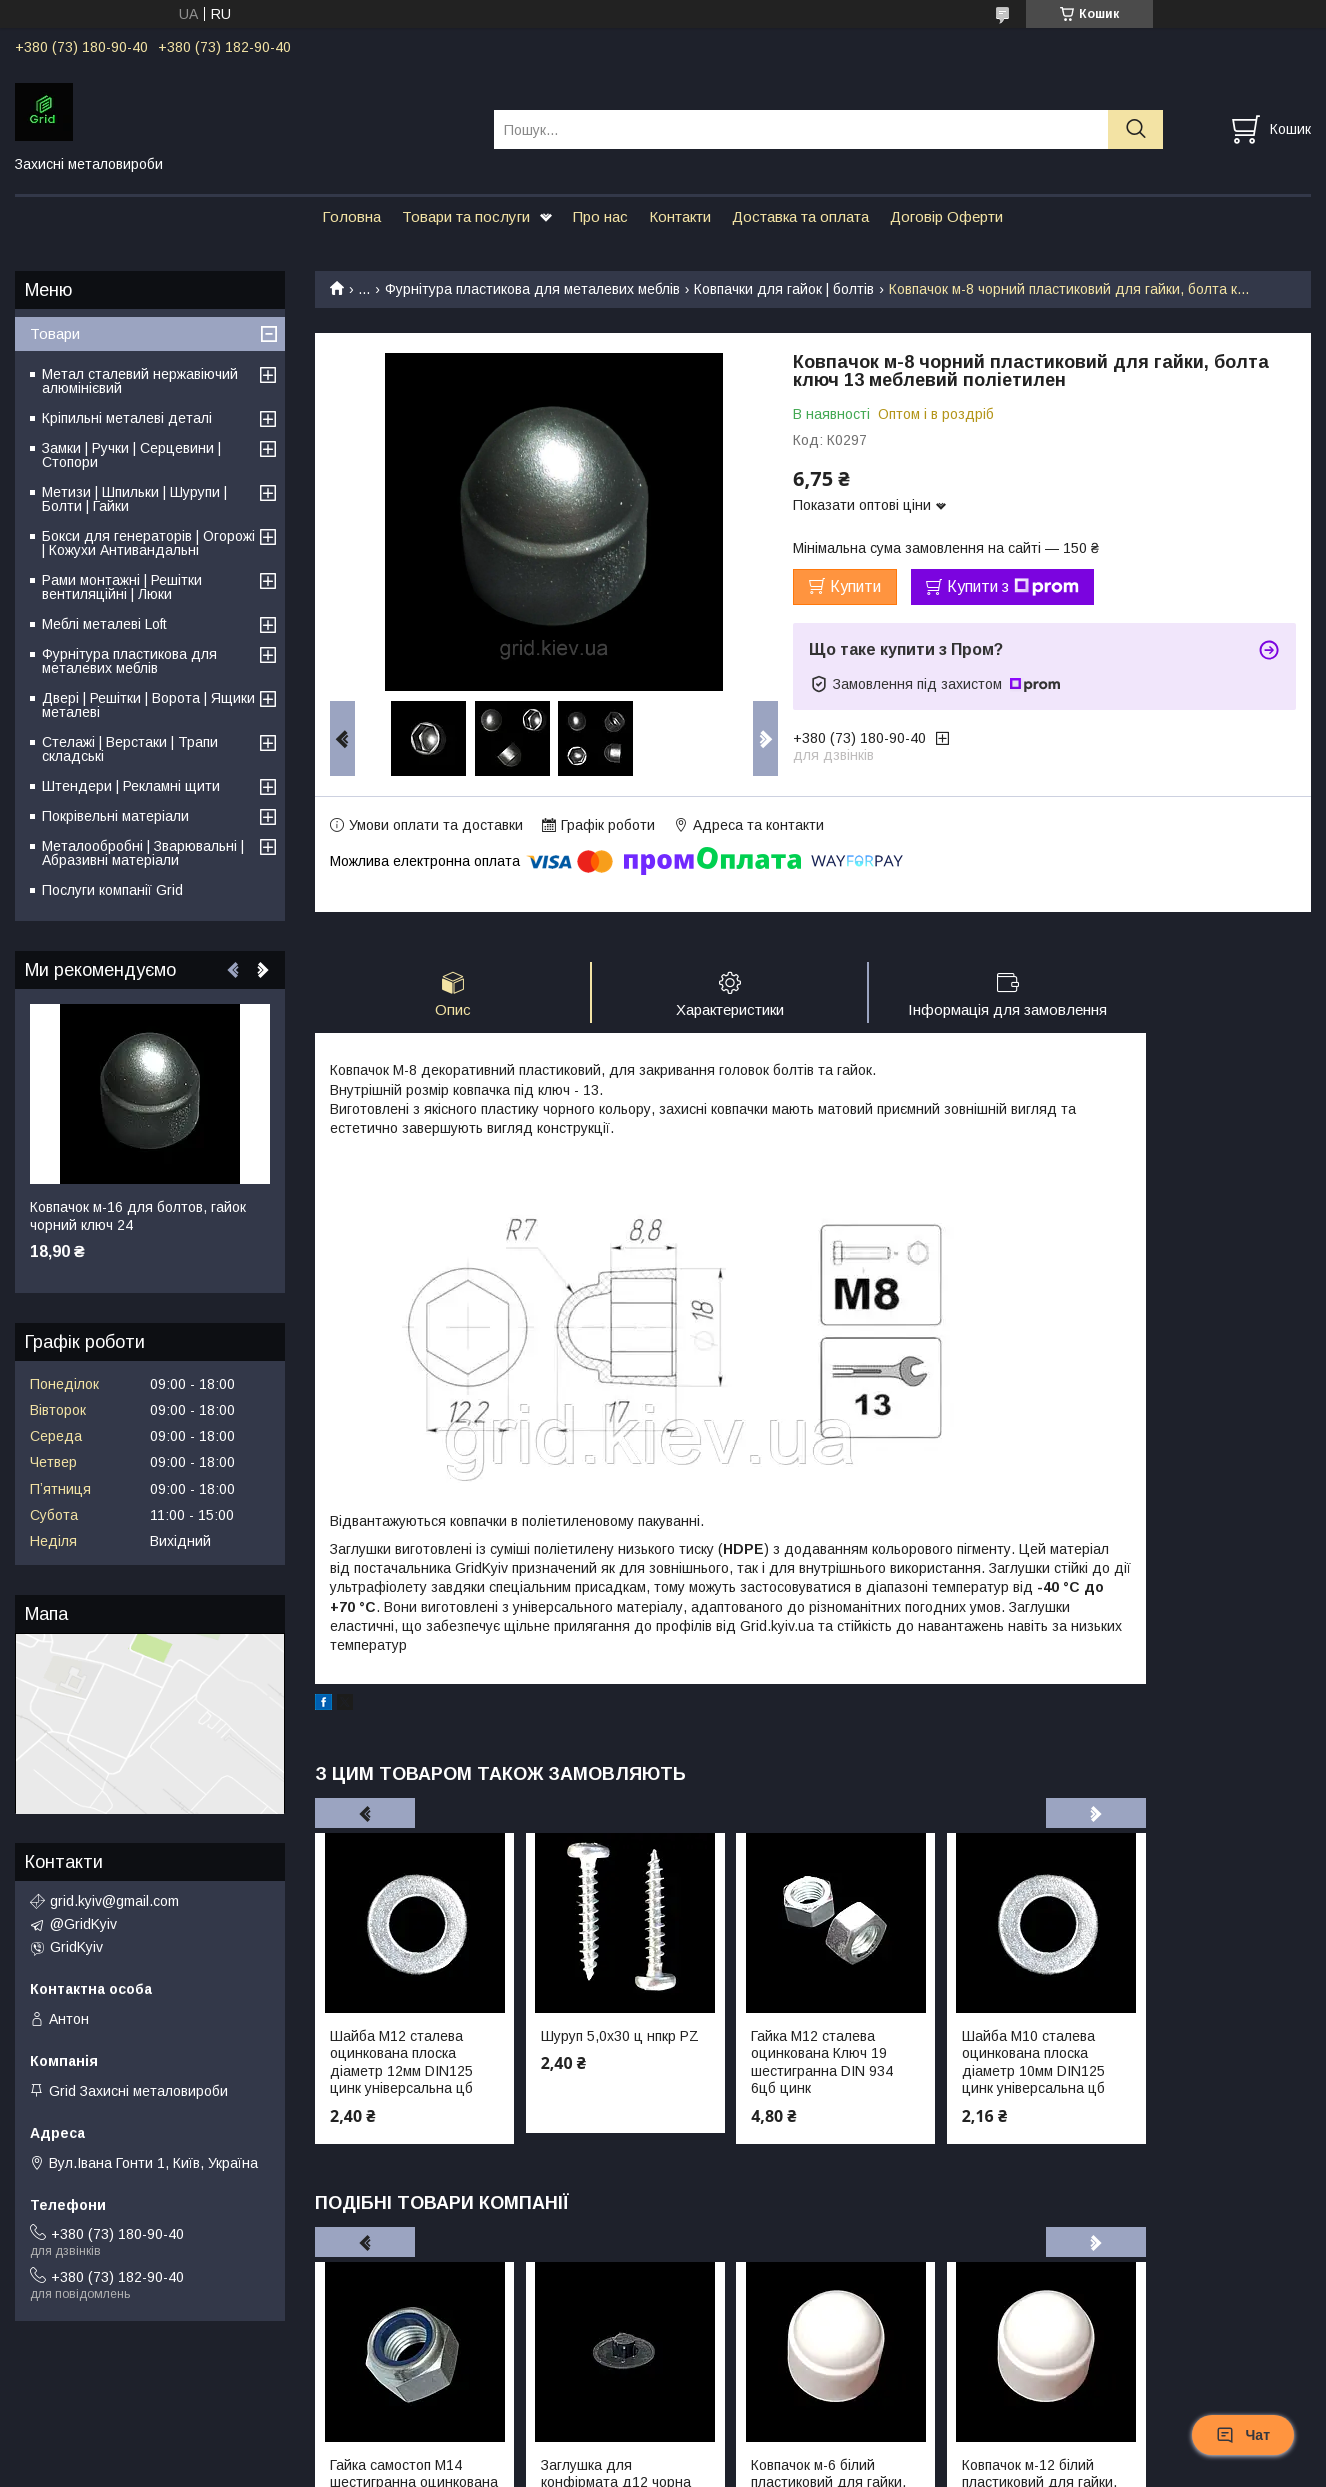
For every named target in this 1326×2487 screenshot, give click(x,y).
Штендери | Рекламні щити (131, 786)
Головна (351, 216)
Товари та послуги (466, 216)
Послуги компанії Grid (112, 890)
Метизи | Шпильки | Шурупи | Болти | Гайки (134, 499)
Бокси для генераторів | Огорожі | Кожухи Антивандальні (148, 543)
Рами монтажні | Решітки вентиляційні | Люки (122, 587)
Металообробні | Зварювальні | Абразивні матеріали (143, 853)
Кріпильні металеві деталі (127, 418)
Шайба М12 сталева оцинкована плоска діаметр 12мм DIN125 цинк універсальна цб (401, 2062)
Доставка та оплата (800, 216)
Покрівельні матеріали (115, 816)
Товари (55, 333)
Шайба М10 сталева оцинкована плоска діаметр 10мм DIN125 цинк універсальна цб (1033, 2062)
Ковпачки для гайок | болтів (784, 289)
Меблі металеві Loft (104, 624)
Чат (1243, 2435)
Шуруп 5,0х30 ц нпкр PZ (620, 2036)
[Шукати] (1135, 129)
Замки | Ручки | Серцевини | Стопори (131, 455)
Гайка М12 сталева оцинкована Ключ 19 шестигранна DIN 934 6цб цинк (822, 2062)
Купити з (1013, 587)
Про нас (600, 216)
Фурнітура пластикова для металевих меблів (532, 289)
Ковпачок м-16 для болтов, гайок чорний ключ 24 (138, 1216)
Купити (855, 586)
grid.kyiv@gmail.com (114, 1901)
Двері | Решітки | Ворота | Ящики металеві (148, 705)
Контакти (680, 216)
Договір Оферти (946, 216)
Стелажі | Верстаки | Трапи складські (130, 749)
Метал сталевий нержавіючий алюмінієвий (140, 381)
